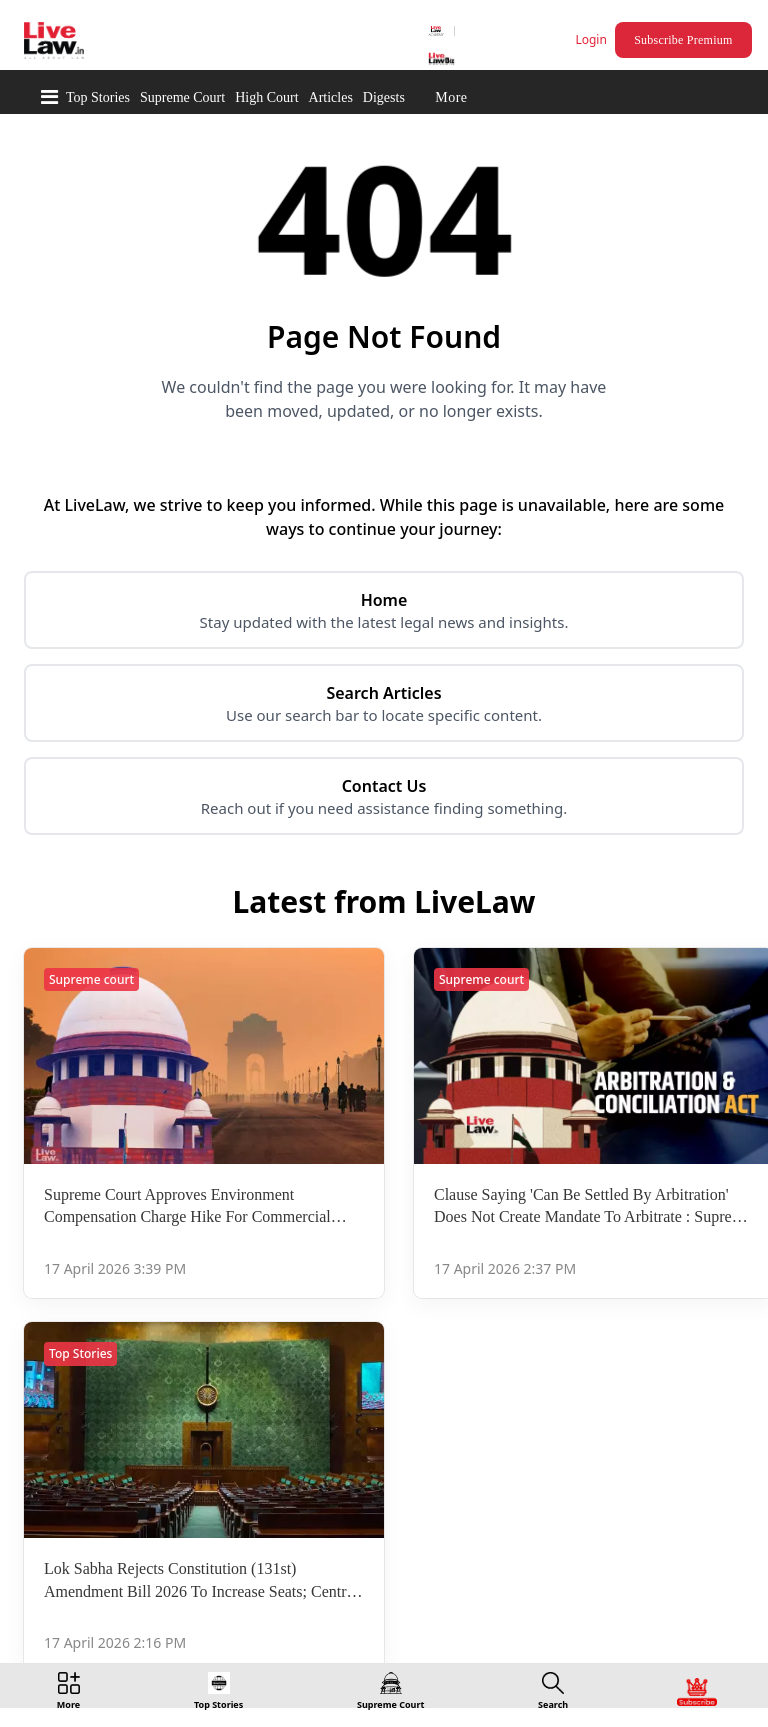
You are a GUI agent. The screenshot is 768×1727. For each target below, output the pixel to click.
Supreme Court (182, 97)
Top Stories (98, 97)
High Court (266, 97)
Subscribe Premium (683, 40)
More (451, 97)
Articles (331, 97)
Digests (384, 97)
